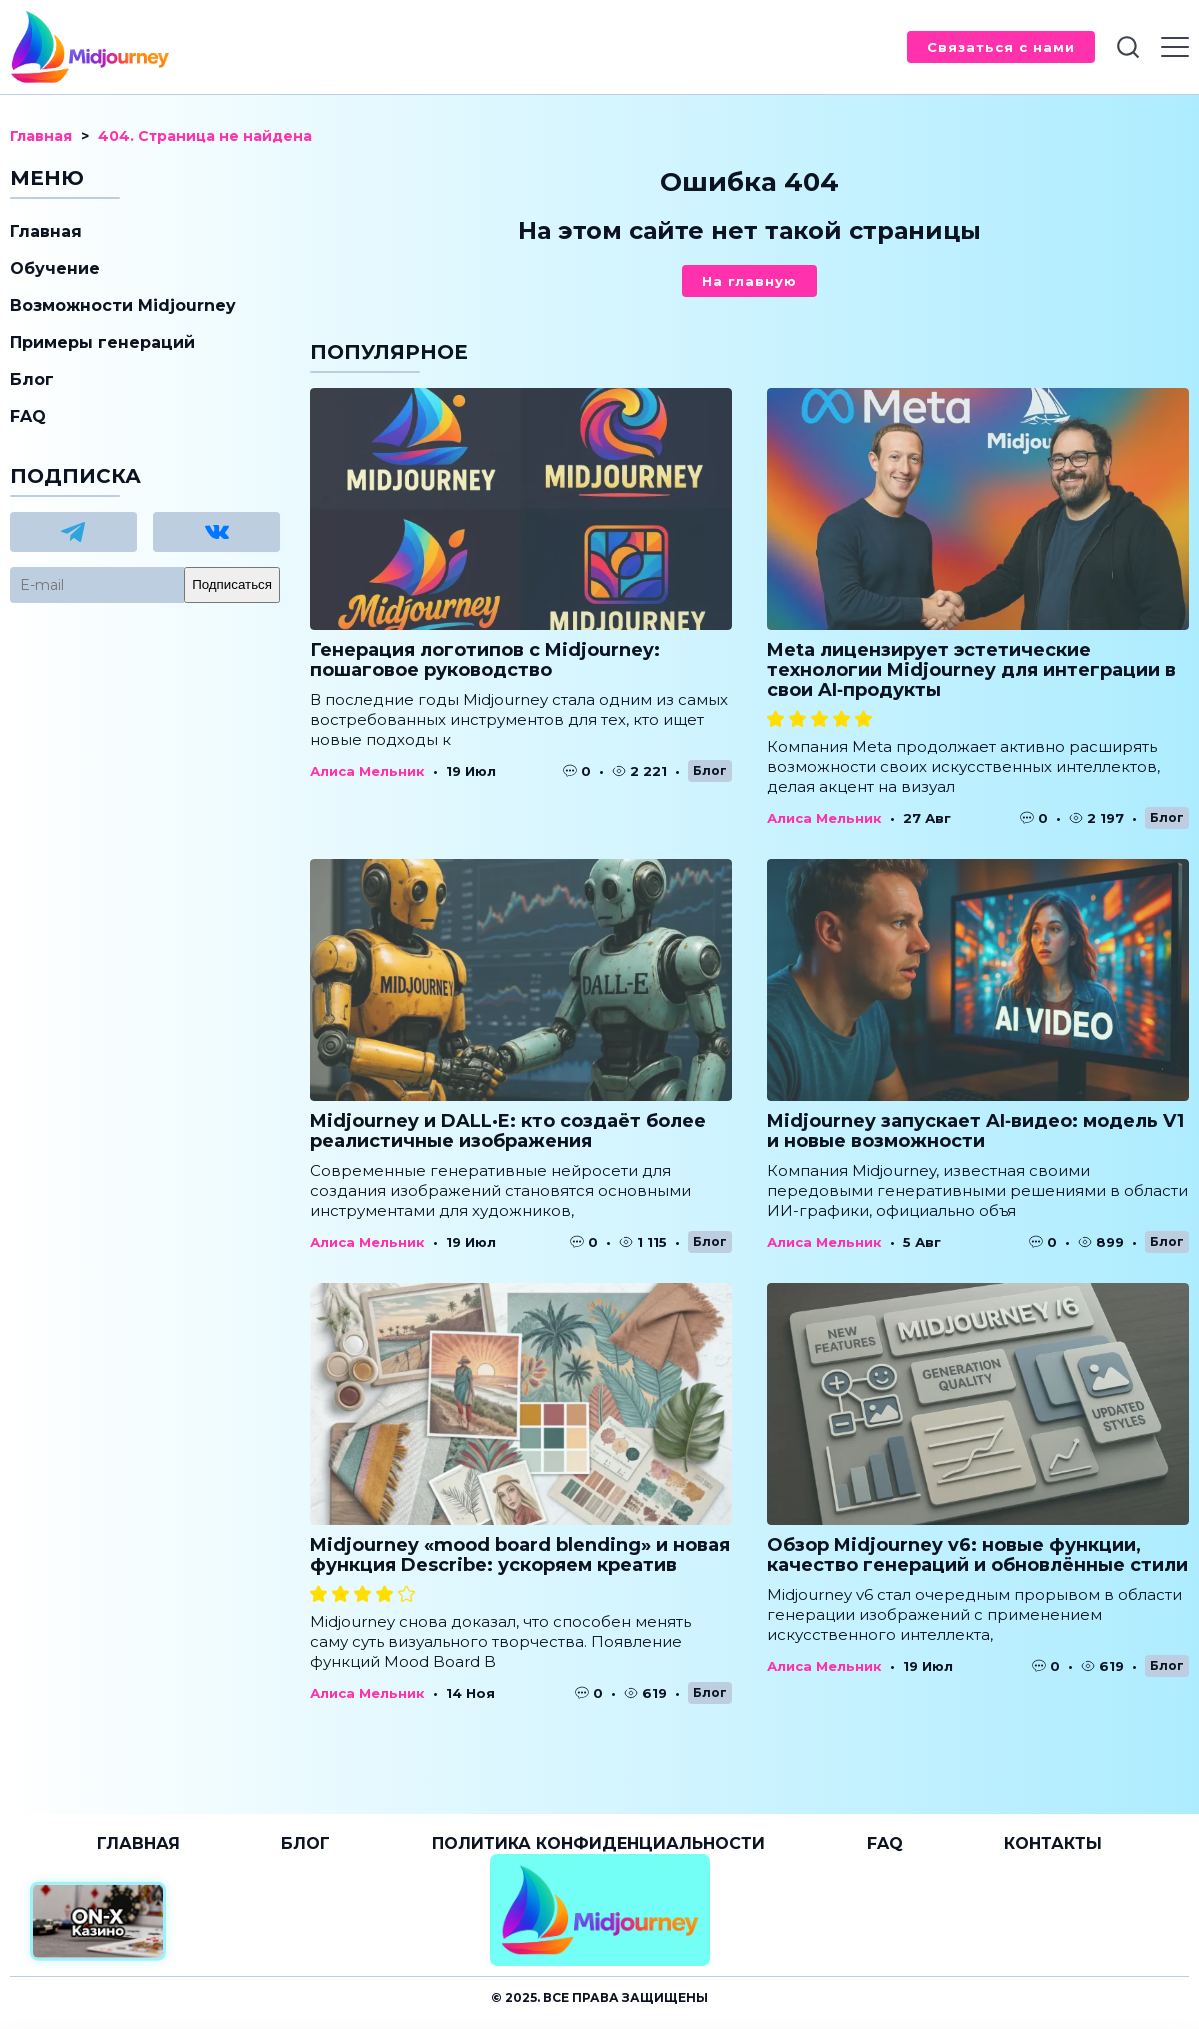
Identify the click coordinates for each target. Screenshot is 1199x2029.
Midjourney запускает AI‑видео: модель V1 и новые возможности (975, 1131)
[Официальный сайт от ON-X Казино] (98, 1921)
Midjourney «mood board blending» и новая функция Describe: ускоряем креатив (520, 1555)
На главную (749, 281)
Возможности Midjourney (123, 305)
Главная (46, 231)
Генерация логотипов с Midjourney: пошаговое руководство (485, 660)
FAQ (28, 416)
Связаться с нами (1001, 47)
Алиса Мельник (367, 771)
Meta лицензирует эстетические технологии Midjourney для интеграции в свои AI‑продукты (971, 670)
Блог (710, 770)
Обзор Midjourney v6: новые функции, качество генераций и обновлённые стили (977, 1555)
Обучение (55, 268)
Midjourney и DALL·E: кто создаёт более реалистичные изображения (508, 1131)
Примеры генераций (102, 342)
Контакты (1053, 1843)
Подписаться (232, 584)
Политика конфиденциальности (598, 1843)
